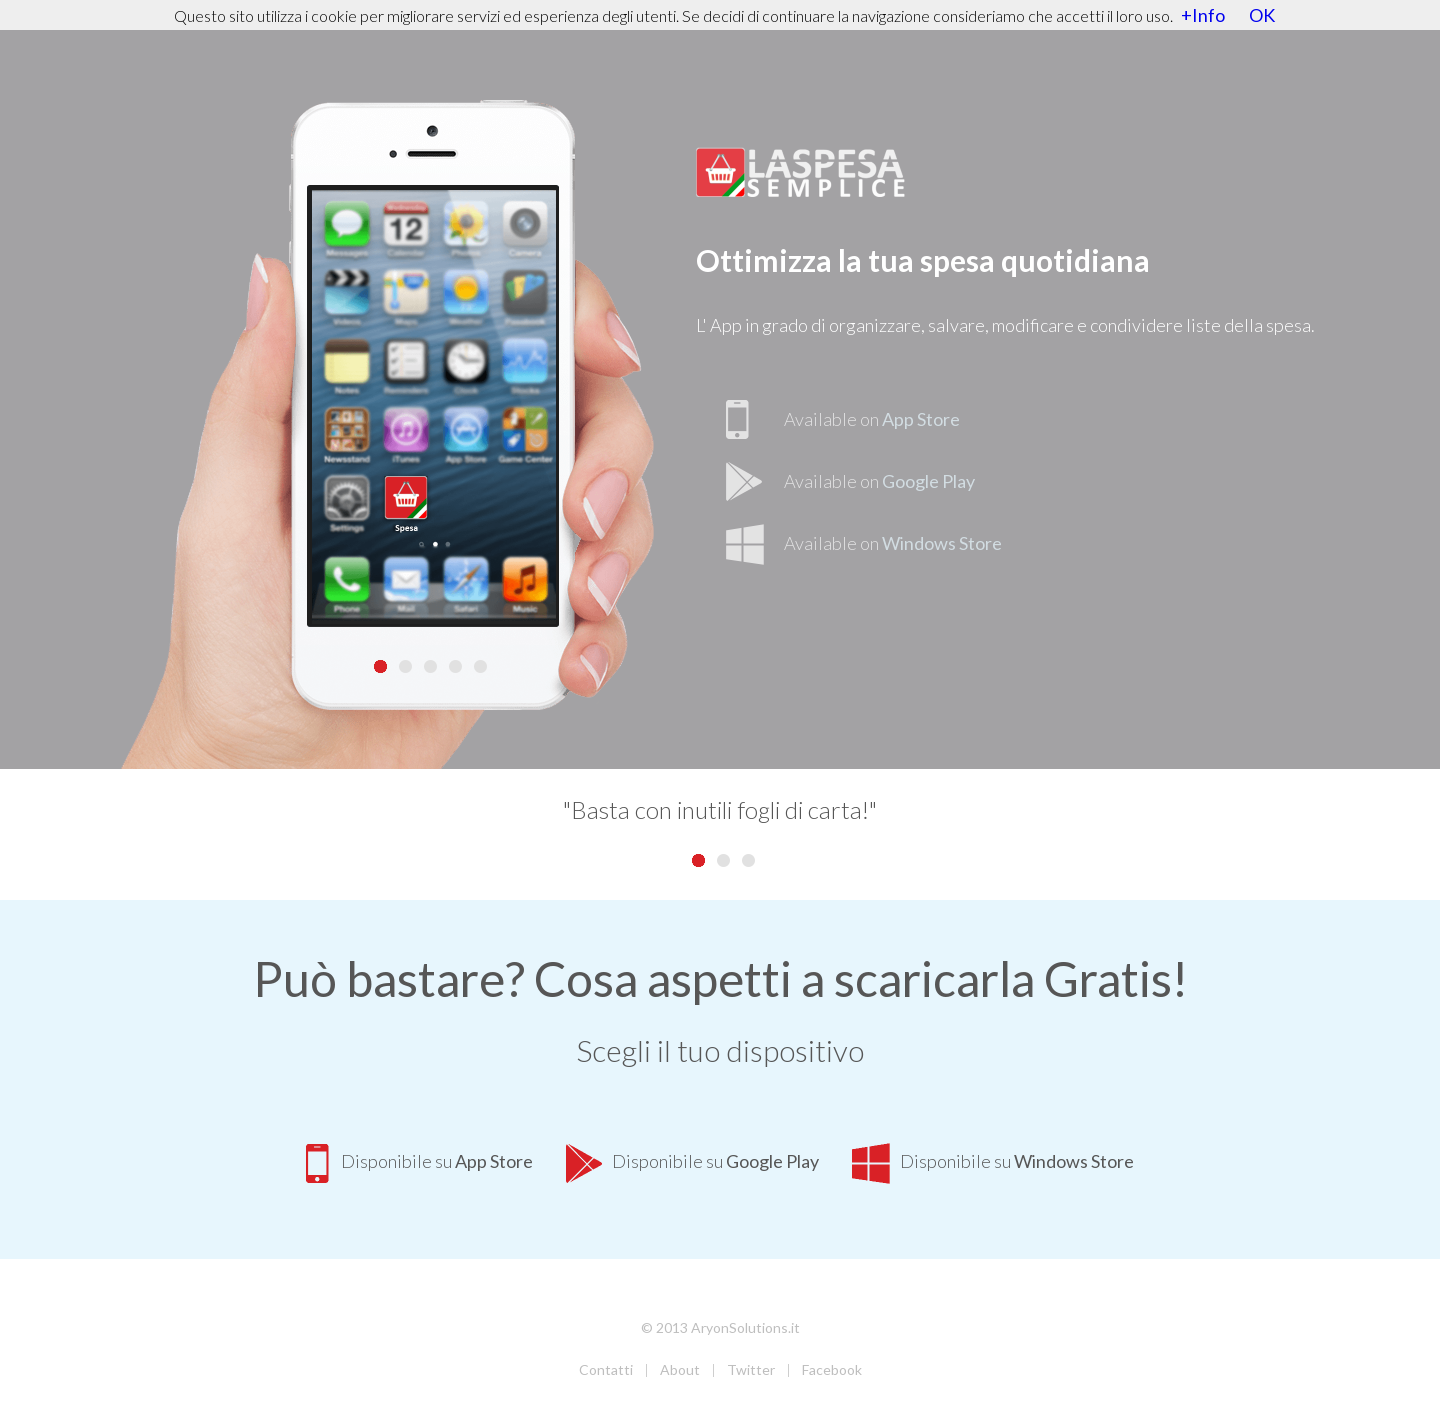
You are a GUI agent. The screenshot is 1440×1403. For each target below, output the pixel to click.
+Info (1203, 15)
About (680, 1369)
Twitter (751, 1369)
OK (1262, 15)
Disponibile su (419, 1161)
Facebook (832, 1369)
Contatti (606, 1369)
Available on (872, 419)
